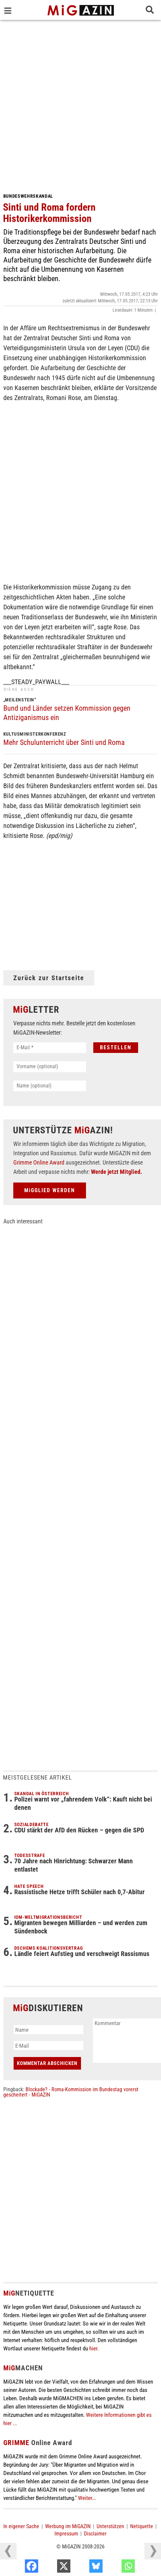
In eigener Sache (21, 2526)
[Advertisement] (80, 103)
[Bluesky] (115, 2567)
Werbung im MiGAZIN (68, 2526)
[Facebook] (51, 2567)
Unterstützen (110, 2526)
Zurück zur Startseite (48, 978)
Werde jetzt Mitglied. (116, 1171)
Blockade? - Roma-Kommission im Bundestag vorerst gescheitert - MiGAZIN (70, 2092)
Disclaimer (95, 2533)
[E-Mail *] (49, 1047)
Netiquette (141, 2526)
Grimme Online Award (38, 1162)
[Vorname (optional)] (49, 1066)
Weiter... (87, 2498)
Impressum (66, 2533)
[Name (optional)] (49, 1086)
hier (93, 2348)
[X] (83, 2567)
